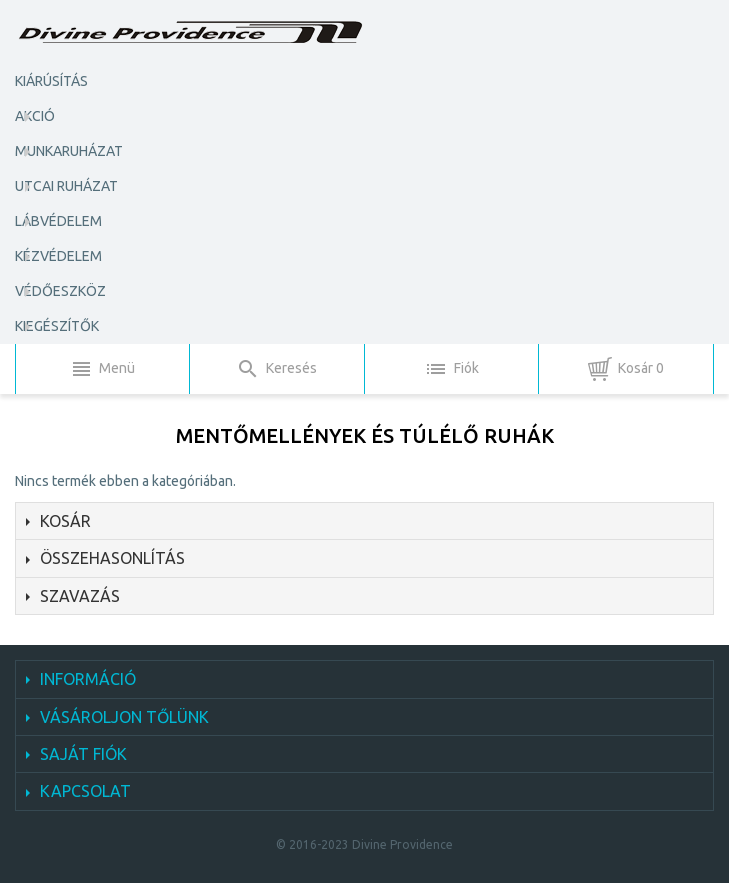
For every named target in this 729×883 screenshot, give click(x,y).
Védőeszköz (60, 291)
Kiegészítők (57, 326)
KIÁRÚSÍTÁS (51, 81)
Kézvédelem (58, 256)
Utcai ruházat (66, 186)
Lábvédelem (58, 221)
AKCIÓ (35, 116)
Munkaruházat (69, 151)
